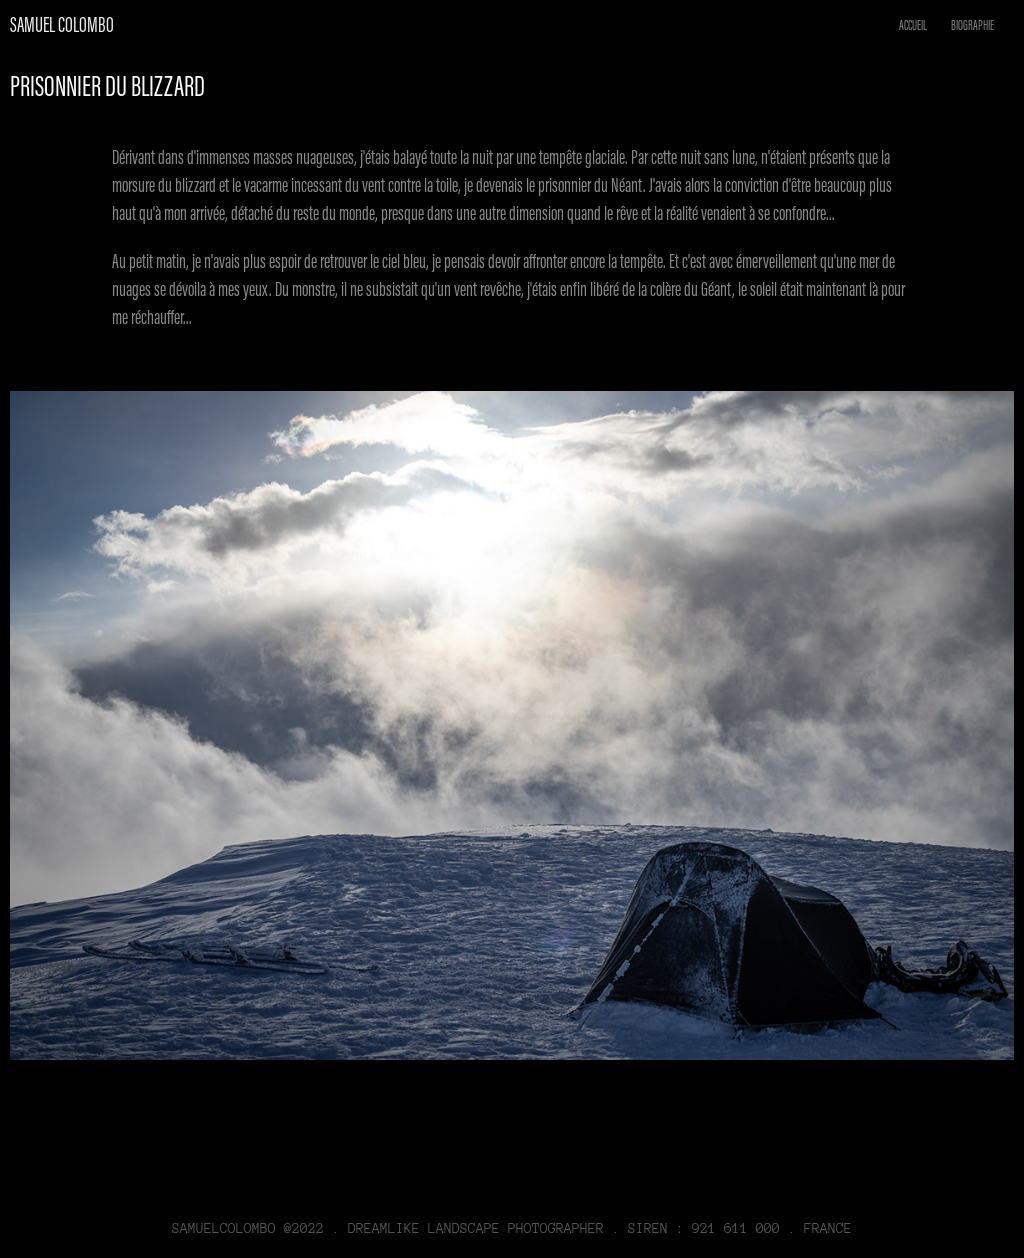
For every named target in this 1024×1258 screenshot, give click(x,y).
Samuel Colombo (62, 24)
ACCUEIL (913, 25)
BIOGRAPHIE (972, 25)
